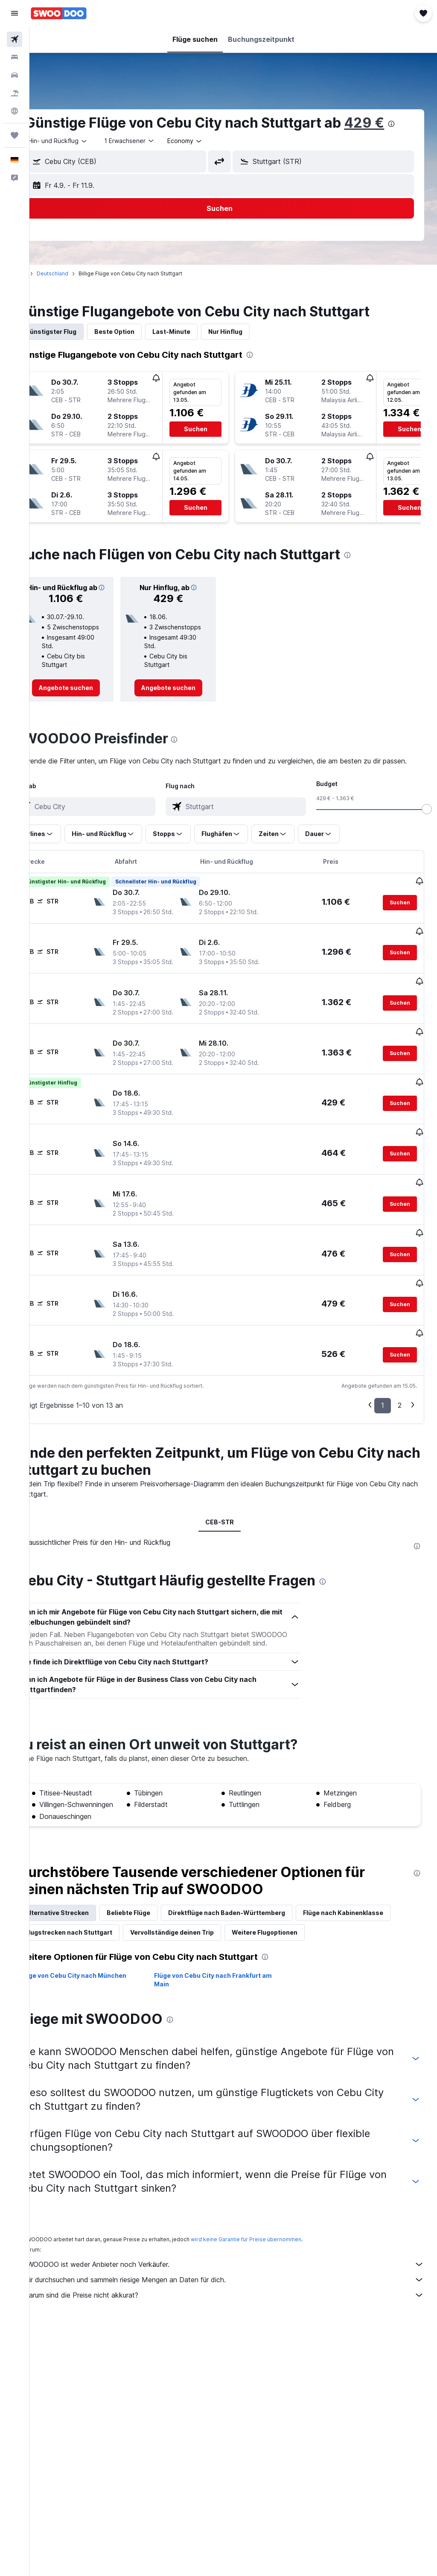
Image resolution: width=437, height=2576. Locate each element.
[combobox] (212, 158)
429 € (72, 140)
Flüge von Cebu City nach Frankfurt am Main (231, 2022)
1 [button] (382, 1419)
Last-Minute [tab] (199, 348)
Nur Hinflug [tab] (253, 348)
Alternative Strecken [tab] (85, 1935)
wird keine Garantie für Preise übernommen (273, 2281)
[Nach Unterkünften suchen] (14, 57)
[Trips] (14, 135)
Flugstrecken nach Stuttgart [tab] (194, 1955)
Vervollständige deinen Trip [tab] (298, 1955)
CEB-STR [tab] (233, 1536)
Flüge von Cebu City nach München (100, 2017)
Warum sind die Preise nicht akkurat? (237, 2337)
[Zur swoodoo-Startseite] (59, 13)
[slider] (427, 847)
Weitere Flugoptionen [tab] (86, 1974)
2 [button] (400, 1419)
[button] (14, 13)
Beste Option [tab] (142, 348)
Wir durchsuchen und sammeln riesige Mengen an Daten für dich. (237, 2322)
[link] (90, 715)
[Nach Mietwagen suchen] (14, 75)
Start (48, 290)
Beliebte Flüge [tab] (156, 1935)
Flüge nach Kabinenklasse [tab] (93, 1955)
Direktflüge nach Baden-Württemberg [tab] (254, 1935)
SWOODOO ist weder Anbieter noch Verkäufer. (237, 2306)
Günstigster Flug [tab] (78, 348)
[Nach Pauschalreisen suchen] (14, 93)
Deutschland (80, 290)
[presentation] (100, 141)
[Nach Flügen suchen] (14, 39)
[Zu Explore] (14, 111)
